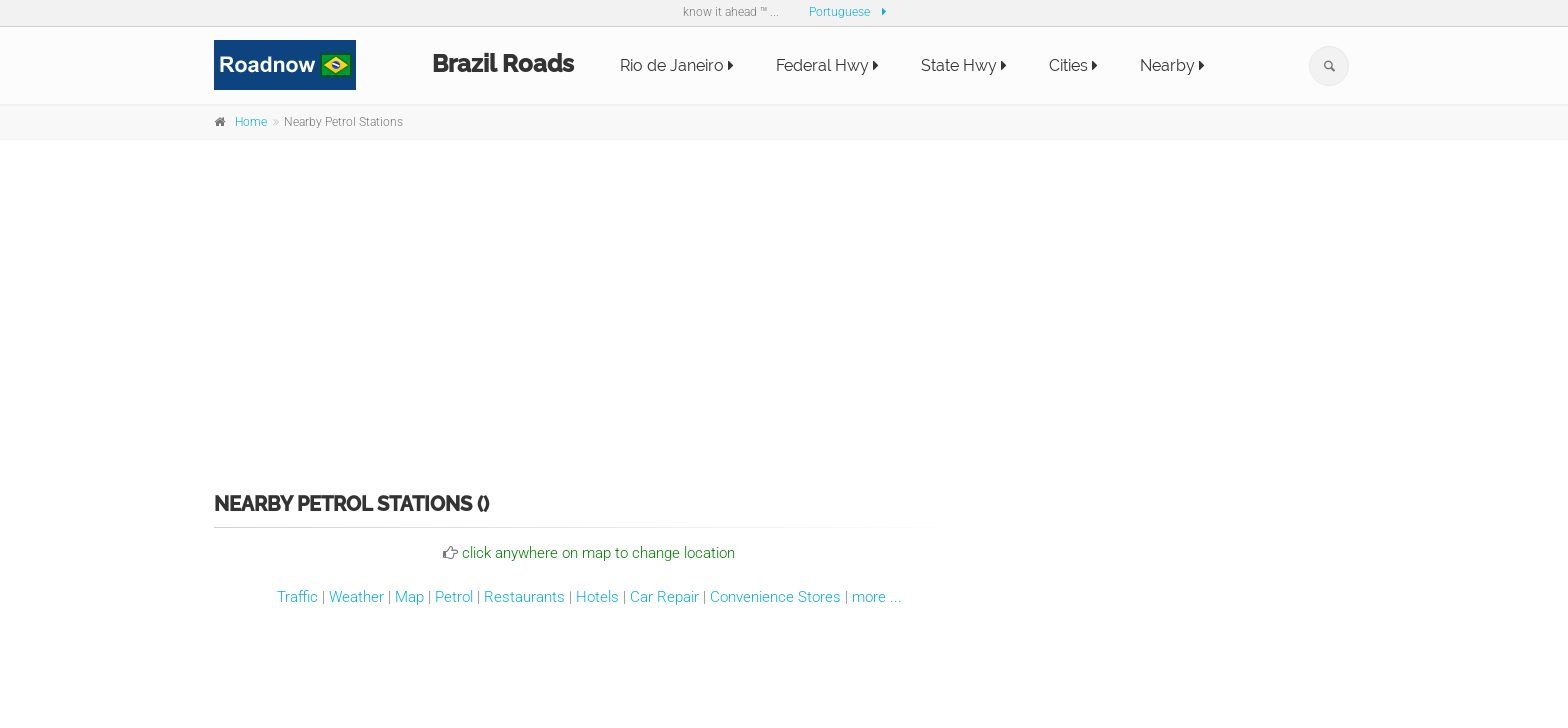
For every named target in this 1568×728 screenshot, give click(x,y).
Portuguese (839, 12)
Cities (1073, 65)
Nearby (1172, 65)
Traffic (297, 597)
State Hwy (964, 65)
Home (251, 122)
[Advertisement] (784, 302)
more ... (877, 597)
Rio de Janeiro (677, 65)
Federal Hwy (827, 65)
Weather (356, 597)
